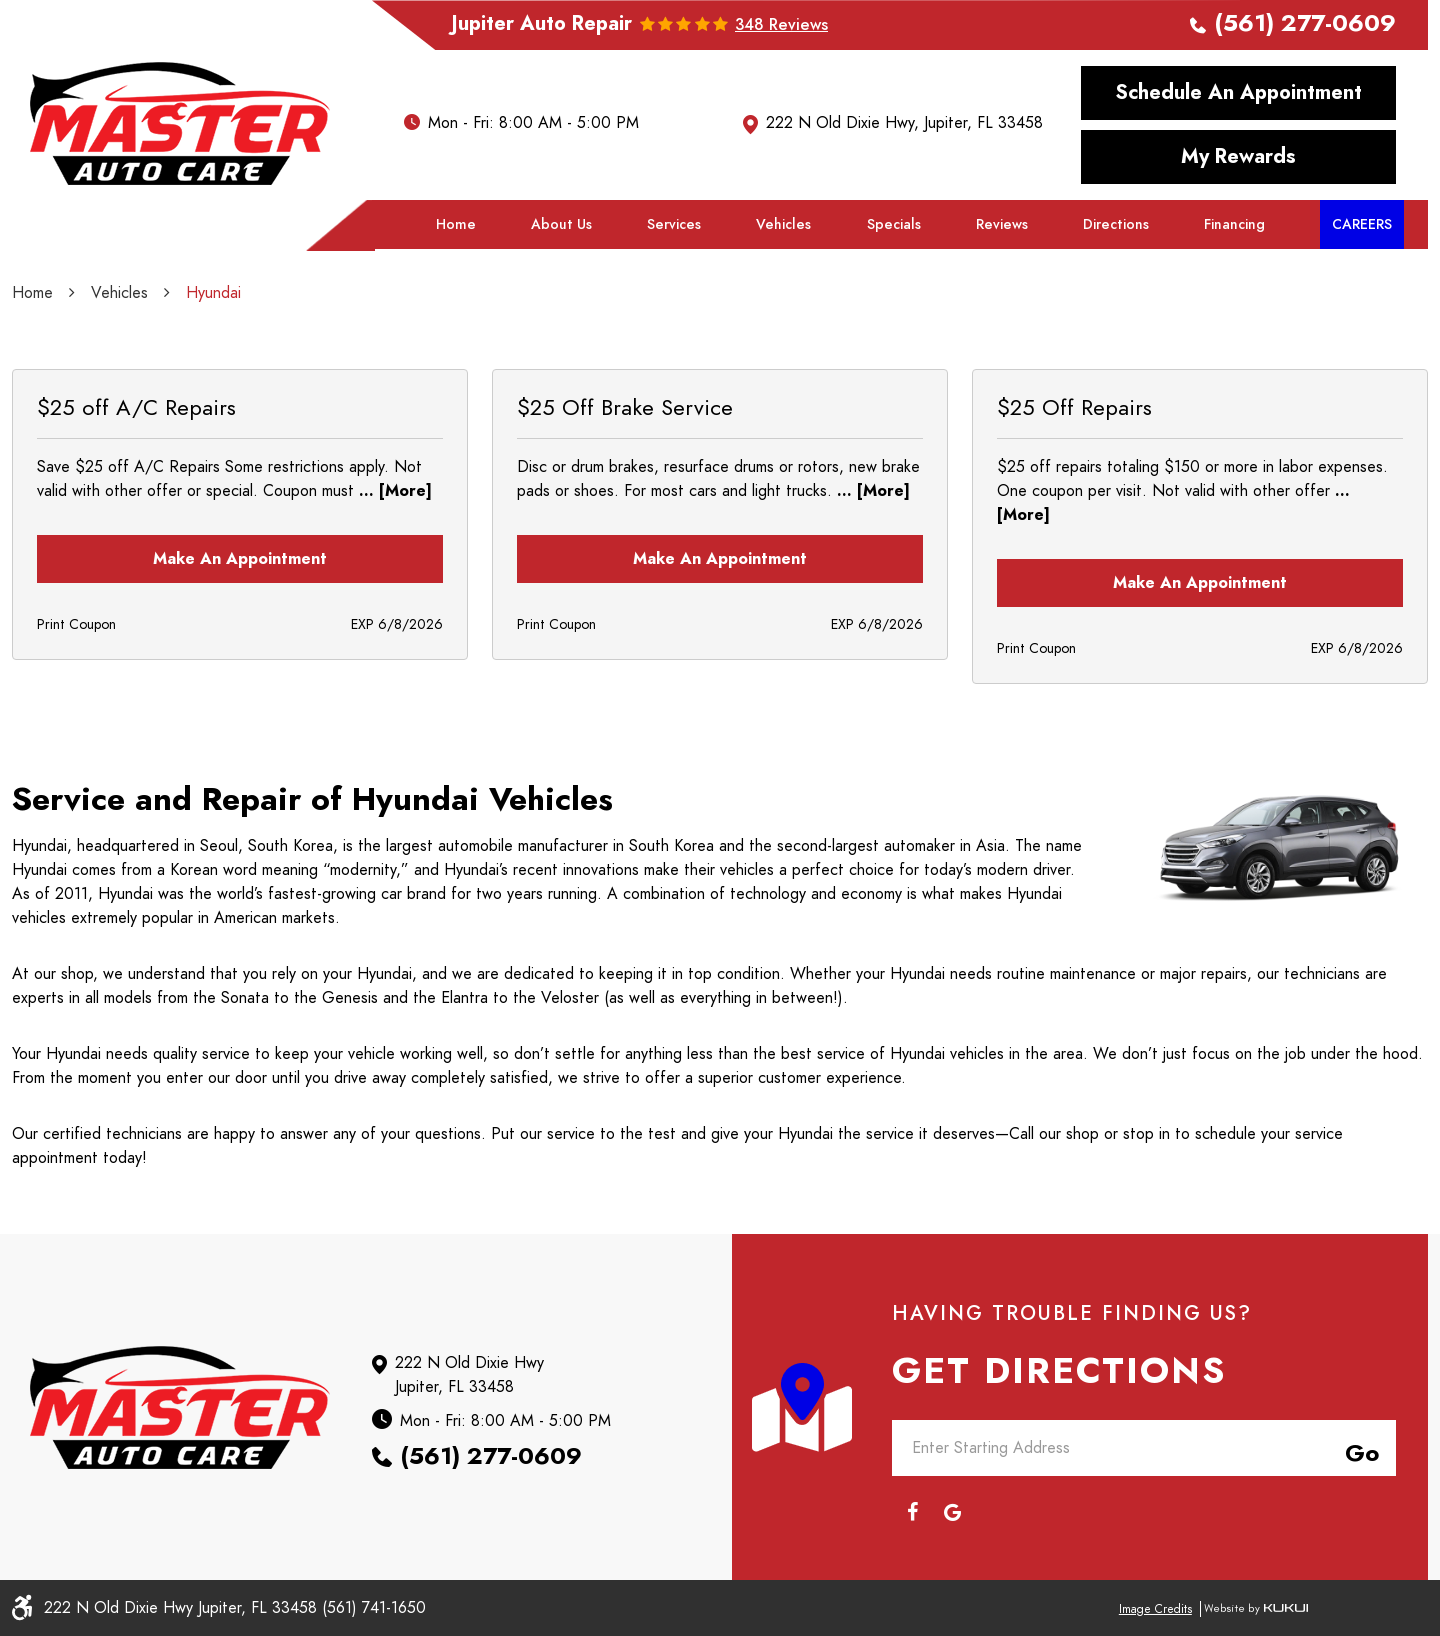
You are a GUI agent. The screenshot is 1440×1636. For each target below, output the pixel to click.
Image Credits (1155, 1609)
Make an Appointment (240, 559)
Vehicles (783, 224)
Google (952, 1512)
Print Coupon (76, 624)
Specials (894, 224)
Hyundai (213, 293)
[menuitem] (456, 225)
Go (1358, 1450)
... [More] (393, 491)
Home (456, 224)
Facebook (912, 1512)
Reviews (1002, 224)
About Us (561, 224)
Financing (1234, 224)
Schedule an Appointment (1239, 92)
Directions (1116, 224)
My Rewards (1238, 156)
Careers (1362, 224)
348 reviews (781, 25)
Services (674, 224)
